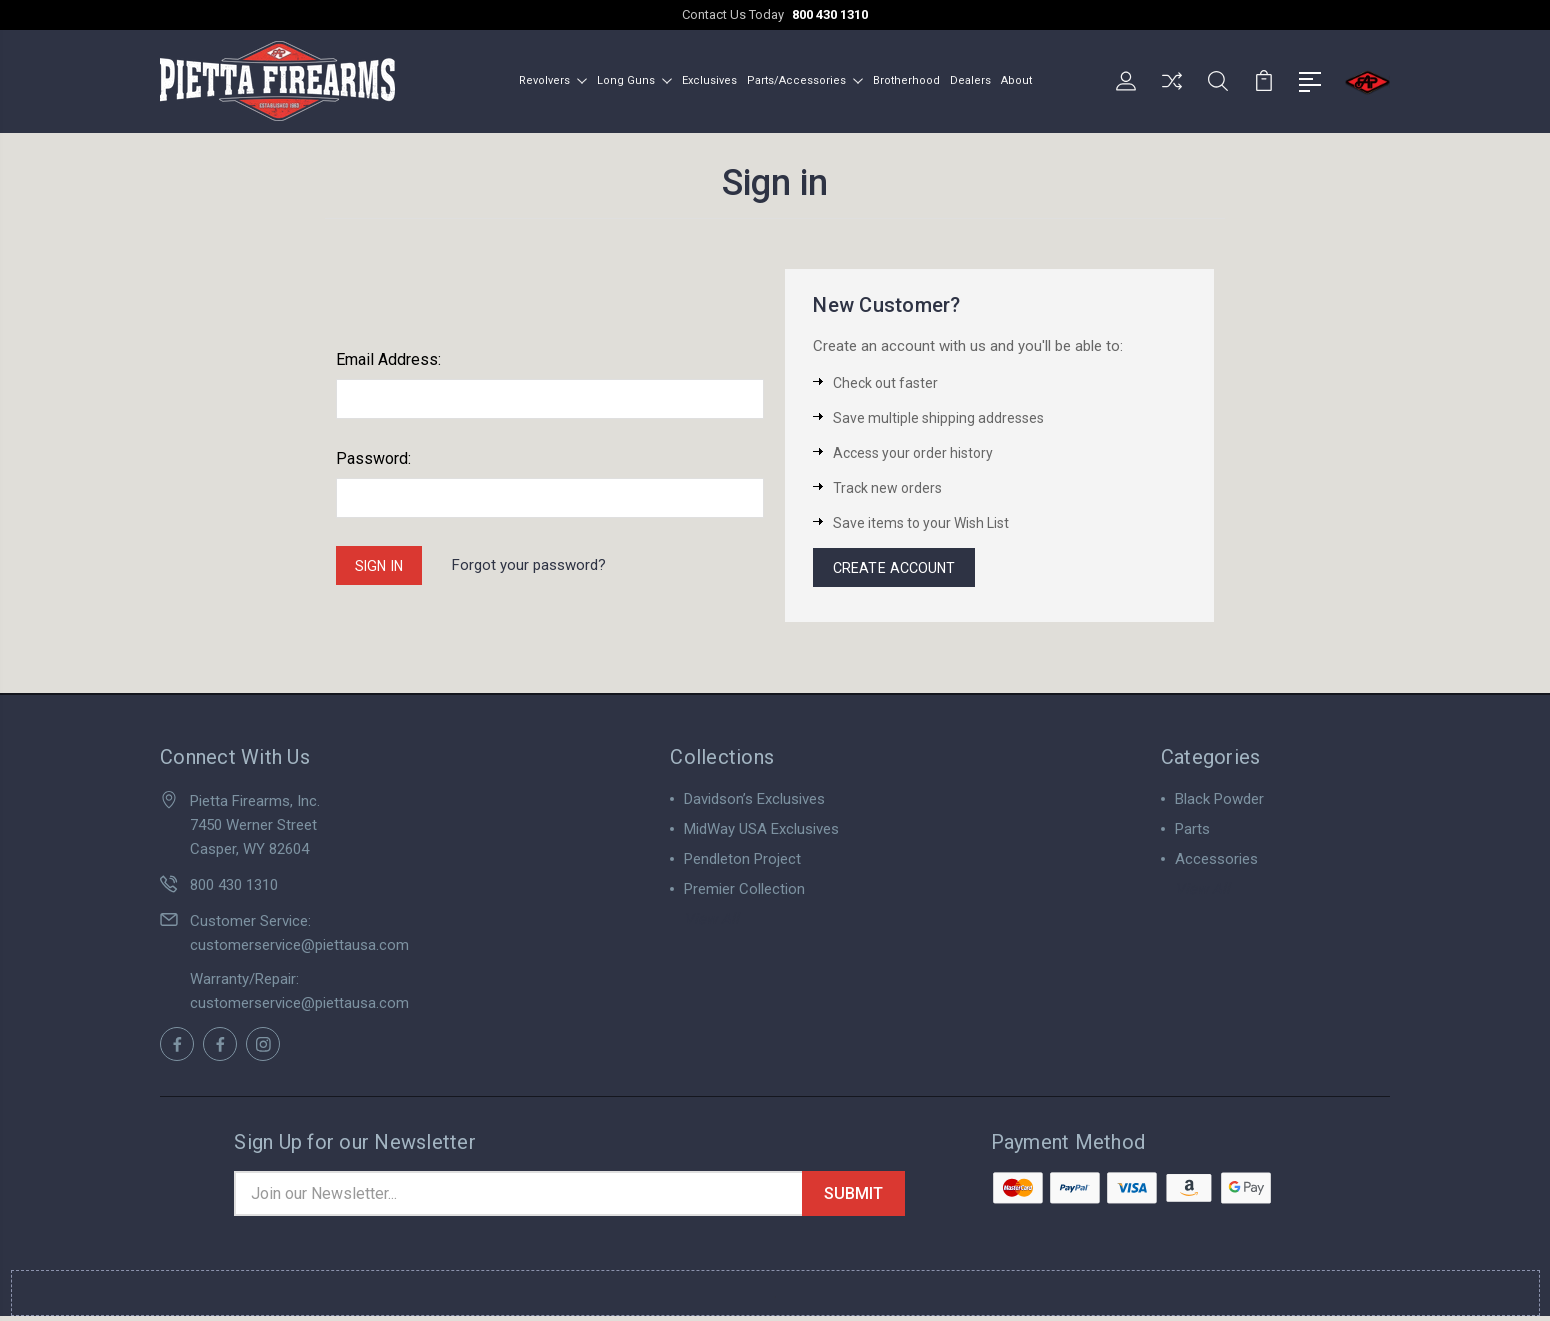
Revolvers (553, 78)
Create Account (897, 567)
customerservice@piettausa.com (299, 947)
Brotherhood (906, 78)
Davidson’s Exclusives (754, 801)
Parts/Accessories (805, 78)
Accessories (1216, 861)
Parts (1192, 831)
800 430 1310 (830, 14)
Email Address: (388, 356)
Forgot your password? (537, 564)
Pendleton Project (742, 861)
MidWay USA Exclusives (761, 831)
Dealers (970, 78)
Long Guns (634, 78)
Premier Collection (744, 891)
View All (711, 921)
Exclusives (709, 78)
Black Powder (1219, 801)
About (1016, 78)
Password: (373, 455)
